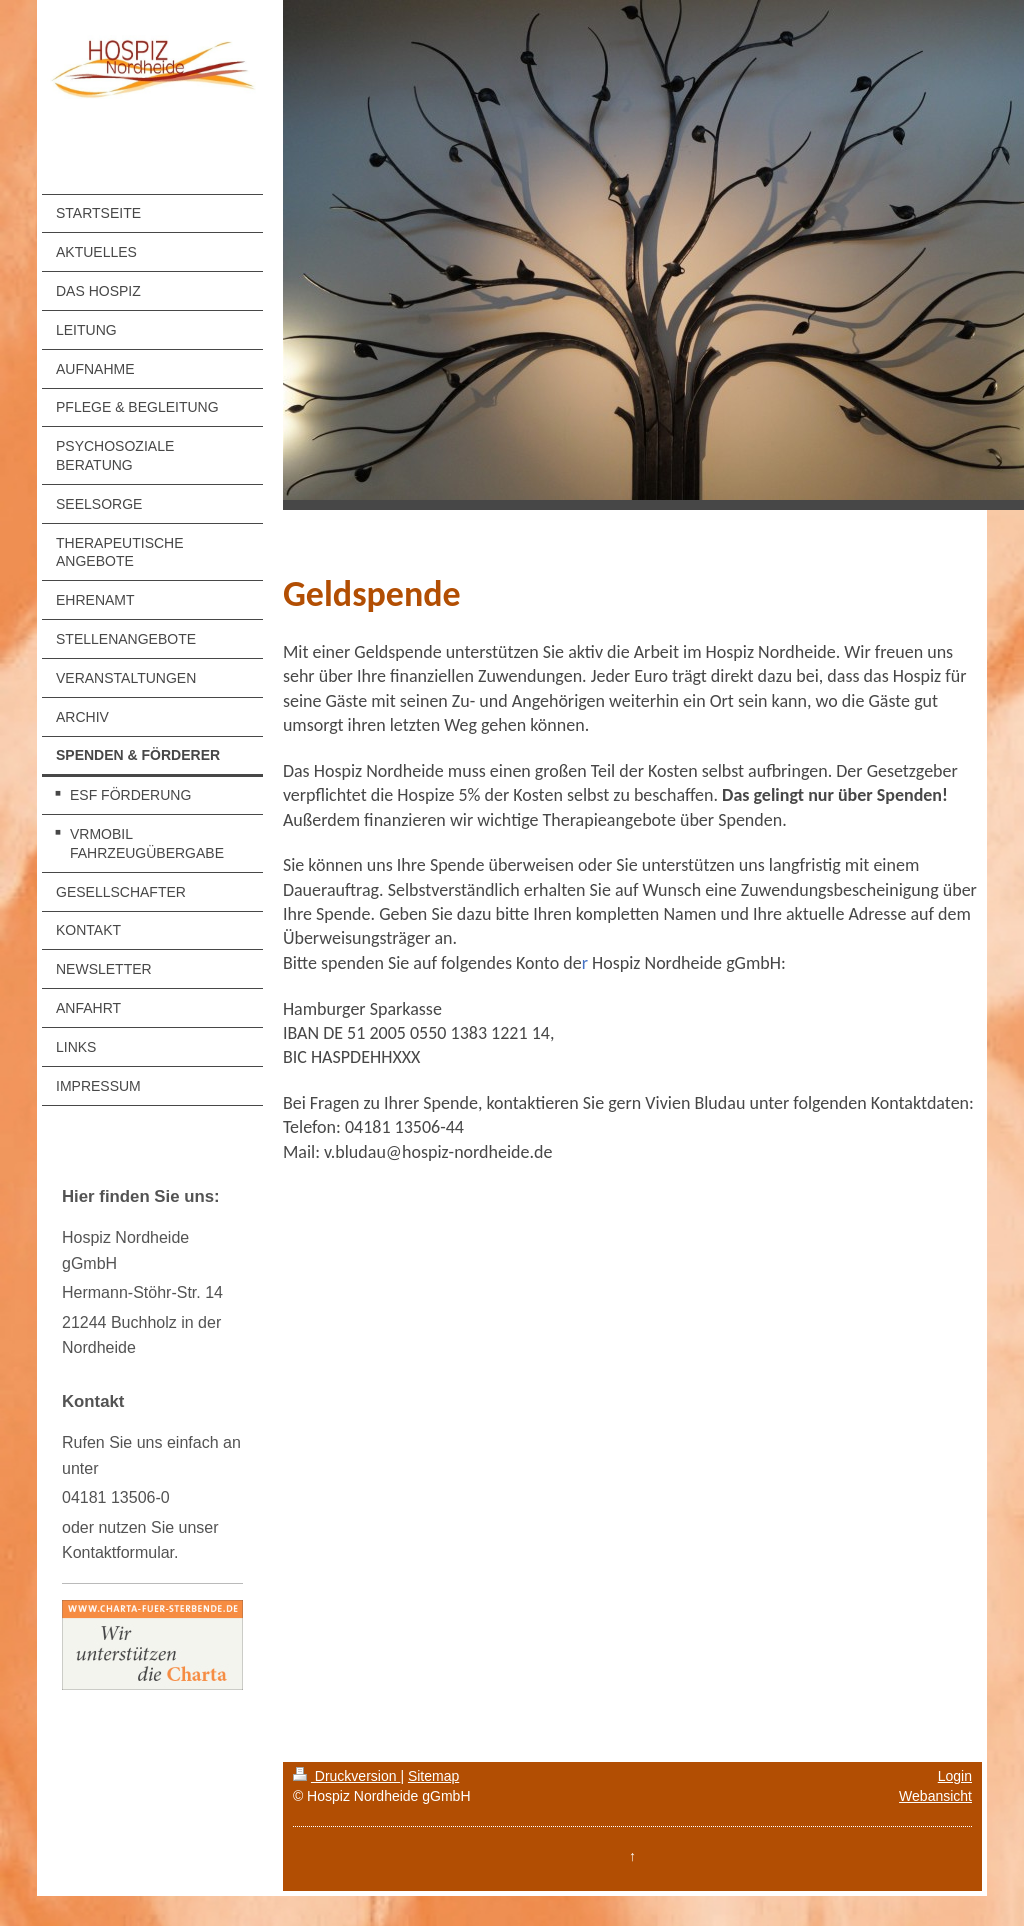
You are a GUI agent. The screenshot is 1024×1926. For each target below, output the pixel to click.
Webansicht (935, 1796)
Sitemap (433, 1776)
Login (955, 1776)
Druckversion (346, 1776)
